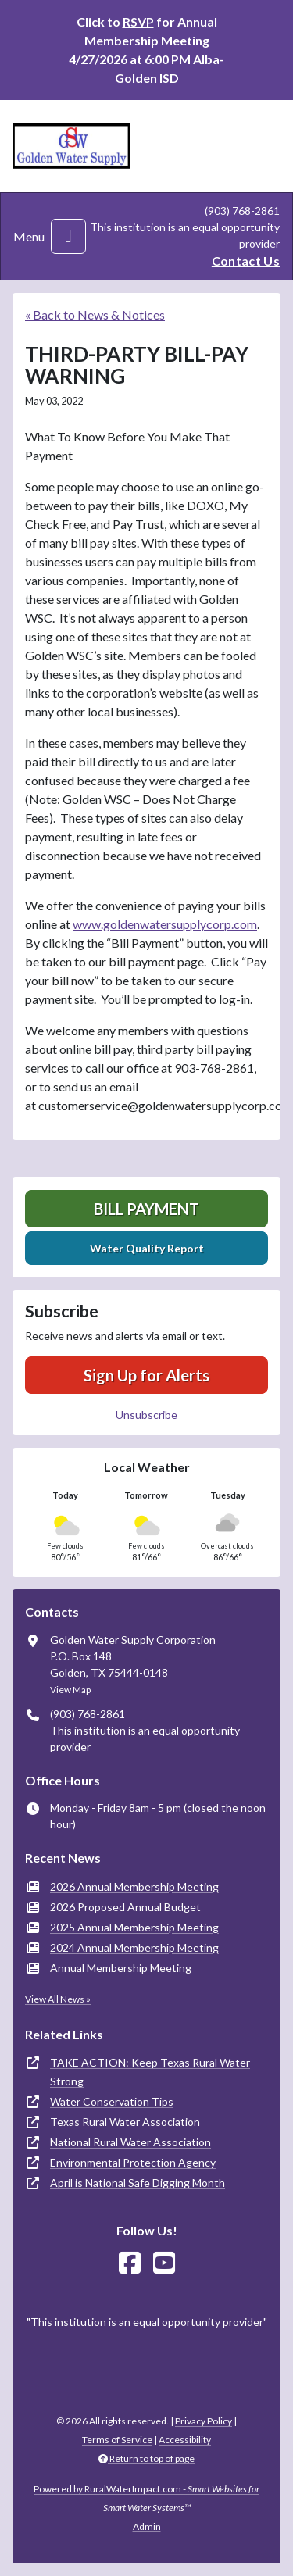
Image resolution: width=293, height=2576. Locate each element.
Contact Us (246, 260)
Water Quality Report (147, 1248)
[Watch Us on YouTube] (164, 2263)
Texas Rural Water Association (125, 2121)
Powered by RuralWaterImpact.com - (146, 2498)
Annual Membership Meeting (120, 1967)
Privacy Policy (203, 2421)
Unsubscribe (146, 1414)
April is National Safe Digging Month (137, 2182)
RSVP (138, 21)
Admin (147, 2526)
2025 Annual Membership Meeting (134, 1927)
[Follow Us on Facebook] (130, 2263)
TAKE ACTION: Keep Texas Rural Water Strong (150, 2072)
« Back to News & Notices (95, 314)
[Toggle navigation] (68, 236)
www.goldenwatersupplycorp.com (165, 923)
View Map (70, 1689)
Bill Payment (146, 1208)
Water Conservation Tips (111, 2101)
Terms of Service (117, 2440)
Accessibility (185, 2440)
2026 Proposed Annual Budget (125, 1906)
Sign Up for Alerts (146, 1375)
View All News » (58, 1999)
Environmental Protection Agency (133, 2162)
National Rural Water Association (130, 2142)
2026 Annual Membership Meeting (134, 1886)
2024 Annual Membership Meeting (134, 1947)
